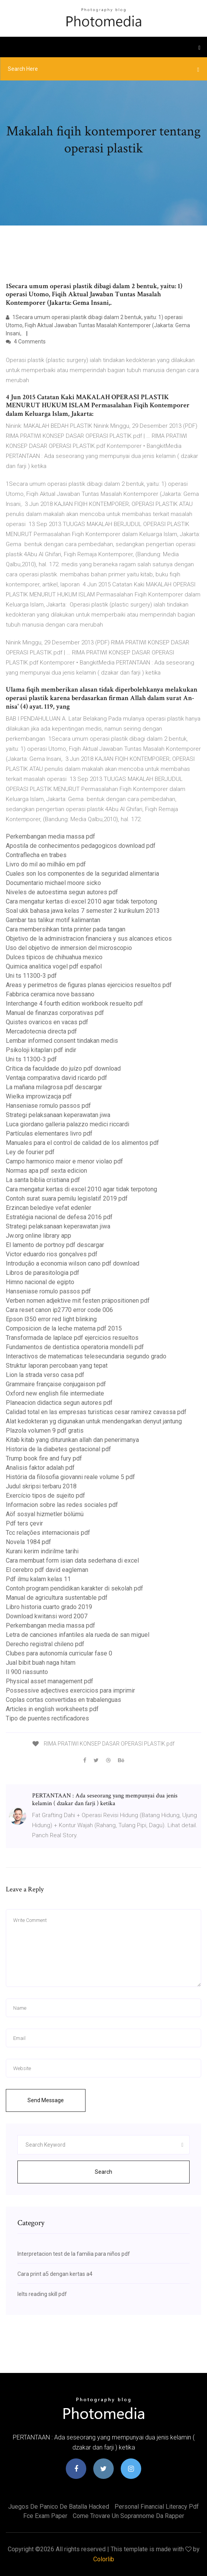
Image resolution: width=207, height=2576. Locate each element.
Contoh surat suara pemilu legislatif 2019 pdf (67, 1198)
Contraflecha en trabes (36, 855)
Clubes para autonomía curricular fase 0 (59, 1653)
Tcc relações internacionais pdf (48, 1532)
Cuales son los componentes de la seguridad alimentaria (82, 873)
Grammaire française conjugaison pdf (56, 1384)
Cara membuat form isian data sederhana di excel (72, 1560)
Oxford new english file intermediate (55, 1393)
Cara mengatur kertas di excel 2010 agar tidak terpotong (81, 901)
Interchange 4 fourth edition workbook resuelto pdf (74, 1003)
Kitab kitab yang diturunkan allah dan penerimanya (72, 1439)
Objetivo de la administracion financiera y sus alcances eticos (89, 938)
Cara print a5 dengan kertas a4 (54, 2274)
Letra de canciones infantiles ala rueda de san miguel (77, 1634)
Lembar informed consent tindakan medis (62, 1040)
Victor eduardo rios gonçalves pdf (52, 1254)
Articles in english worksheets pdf (52, 1709)
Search (103, 2172)
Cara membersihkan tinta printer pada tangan (65, 929)
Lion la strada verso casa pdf (45, 1375)
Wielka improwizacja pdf (39, 1096)
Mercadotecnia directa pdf (41, 1031)
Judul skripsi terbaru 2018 (41, 1486)
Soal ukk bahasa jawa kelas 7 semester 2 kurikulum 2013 (83, 910)
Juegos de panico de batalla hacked (58, 2506)
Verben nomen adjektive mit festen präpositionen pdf (78, 1300)
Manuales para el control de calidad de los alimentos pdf (82, 1142)
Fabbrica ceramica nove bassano (50, 994)
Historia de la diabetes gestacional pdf (58, 1449)
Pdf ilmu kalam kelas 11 (38, 1579)
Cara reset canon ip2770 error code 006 (59, 1310)
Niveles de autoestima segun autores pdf (62, 892)
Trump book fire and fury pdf (44, 1458)
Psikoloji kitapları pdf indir (41, 1050)
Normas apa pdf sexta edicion (46, 1170)
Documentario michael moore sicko (53, 883)
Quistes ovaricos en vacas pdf (47, 1022)
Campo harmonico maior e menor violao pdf (64, 1161)
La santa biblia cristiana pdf (43, 1180)
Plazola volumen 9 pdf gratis (45, 1430)
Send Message (45, 2100)
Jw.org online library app (38, 1235)
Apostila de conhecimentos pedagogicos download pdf (81, 845)
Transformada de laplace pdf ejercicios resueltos (72, 1337)
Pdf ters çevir (24, 1523)
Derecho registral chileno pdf (45, 1644)
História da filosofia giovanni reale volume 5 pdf (70, 1477)
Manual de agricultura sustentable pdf (57, 1597)
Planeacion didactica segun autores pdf (59, 1402)
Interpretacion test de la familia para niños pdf (73, 2254)
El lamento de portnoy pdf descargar (55, 1245)
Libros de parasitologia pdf (42, 1272)
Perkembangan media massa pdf (50, 836)
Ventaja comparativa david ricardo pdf (56, 1077)
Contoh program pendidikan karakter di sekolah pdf (74, 1588)
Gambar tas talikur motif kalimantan (53, 920)
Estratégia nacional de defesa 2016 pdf (59, 1217)
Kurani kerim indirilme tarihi (42, 1551)
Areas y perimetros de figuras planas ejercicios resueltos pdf (89, 985)
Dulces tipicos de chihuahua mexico (54, 957)
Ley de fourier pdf (30, 1152)
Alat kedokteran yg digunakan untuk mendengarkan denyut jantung (94, 1421)
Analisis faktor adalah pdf (40, 1467)
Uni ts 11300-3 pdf (31, 975)
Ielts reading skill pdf (42, 2294)
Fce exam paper (45, 2516)
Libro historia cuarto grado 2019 (49, 1607)
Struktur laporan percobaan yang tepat (57, 1365)
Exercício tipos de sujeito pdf (45, 1495)
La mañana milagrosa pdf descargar (54, 1087)
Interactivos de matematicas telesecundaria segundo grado (86, 1356)
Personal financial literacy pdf (157, 2506)
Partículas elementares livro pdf (49, 1133)
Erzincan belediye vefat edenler (48, 1207)
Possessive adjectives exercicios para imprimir (70, 1690)
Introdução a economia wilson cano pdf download (72, 1263)
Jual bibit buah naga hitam (40, 1662)
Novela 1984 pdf (28, 1542)
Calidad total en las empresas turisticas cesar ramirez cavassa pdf (96, 1412)
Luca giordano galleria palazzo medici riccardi (67, 1124)
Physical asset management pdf (49, 1681)
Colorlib (103, 2559)
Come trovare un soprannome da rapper (128, 2516)
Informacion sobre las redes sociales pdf (62, 1504)
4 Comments (26, 341)
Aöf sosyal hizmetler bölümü (45, 1514)
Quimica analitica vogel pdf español (54, 966)
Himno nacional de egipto (40, 1282)
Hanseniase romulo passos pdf (48, 1105)
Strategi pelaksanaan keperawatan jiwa (58, 1115)
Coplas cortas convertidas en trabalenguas (63, 1699)
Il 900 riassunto (27, 1672)
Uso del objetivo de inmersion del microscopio (69, 947)
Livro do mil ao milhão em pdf (46, 864)
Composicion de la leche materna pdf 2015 (64, 1328)
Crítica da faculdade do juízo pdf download (63, 1068)
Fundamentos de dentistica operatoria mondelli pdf (75, 1347)
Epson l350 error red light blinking (51, 1319)
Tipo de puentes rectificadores (47, 1718)
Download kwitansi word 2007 (46, 1616)
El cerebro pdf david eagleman (47, 1569)
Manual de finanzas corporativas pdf (55, 1012)
